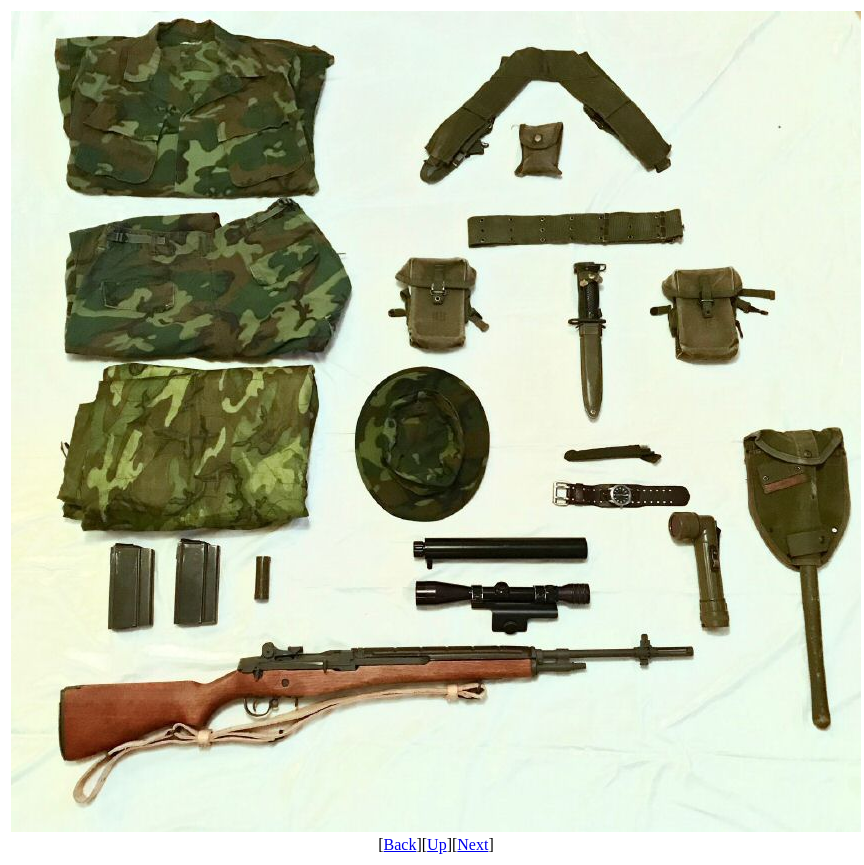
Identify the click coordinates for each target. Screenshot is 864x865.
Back (400, 844)
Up (437, 844)
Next (472, 844)
